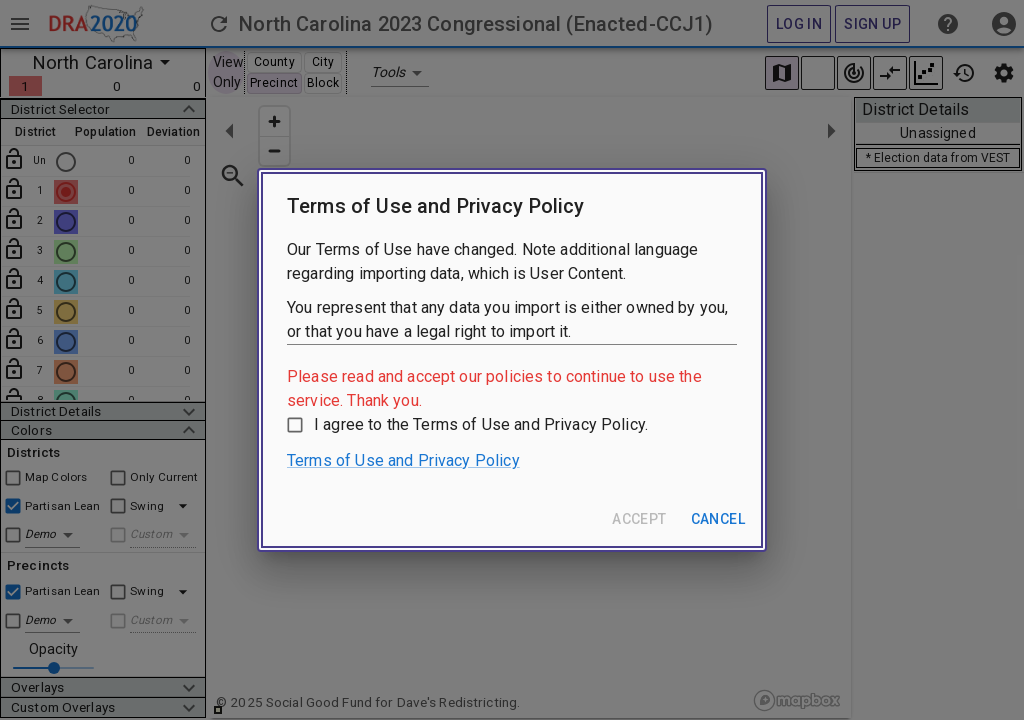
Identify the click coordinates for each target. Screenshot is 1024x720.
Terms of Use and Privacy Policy (403, 460)
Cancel (718, 519)
